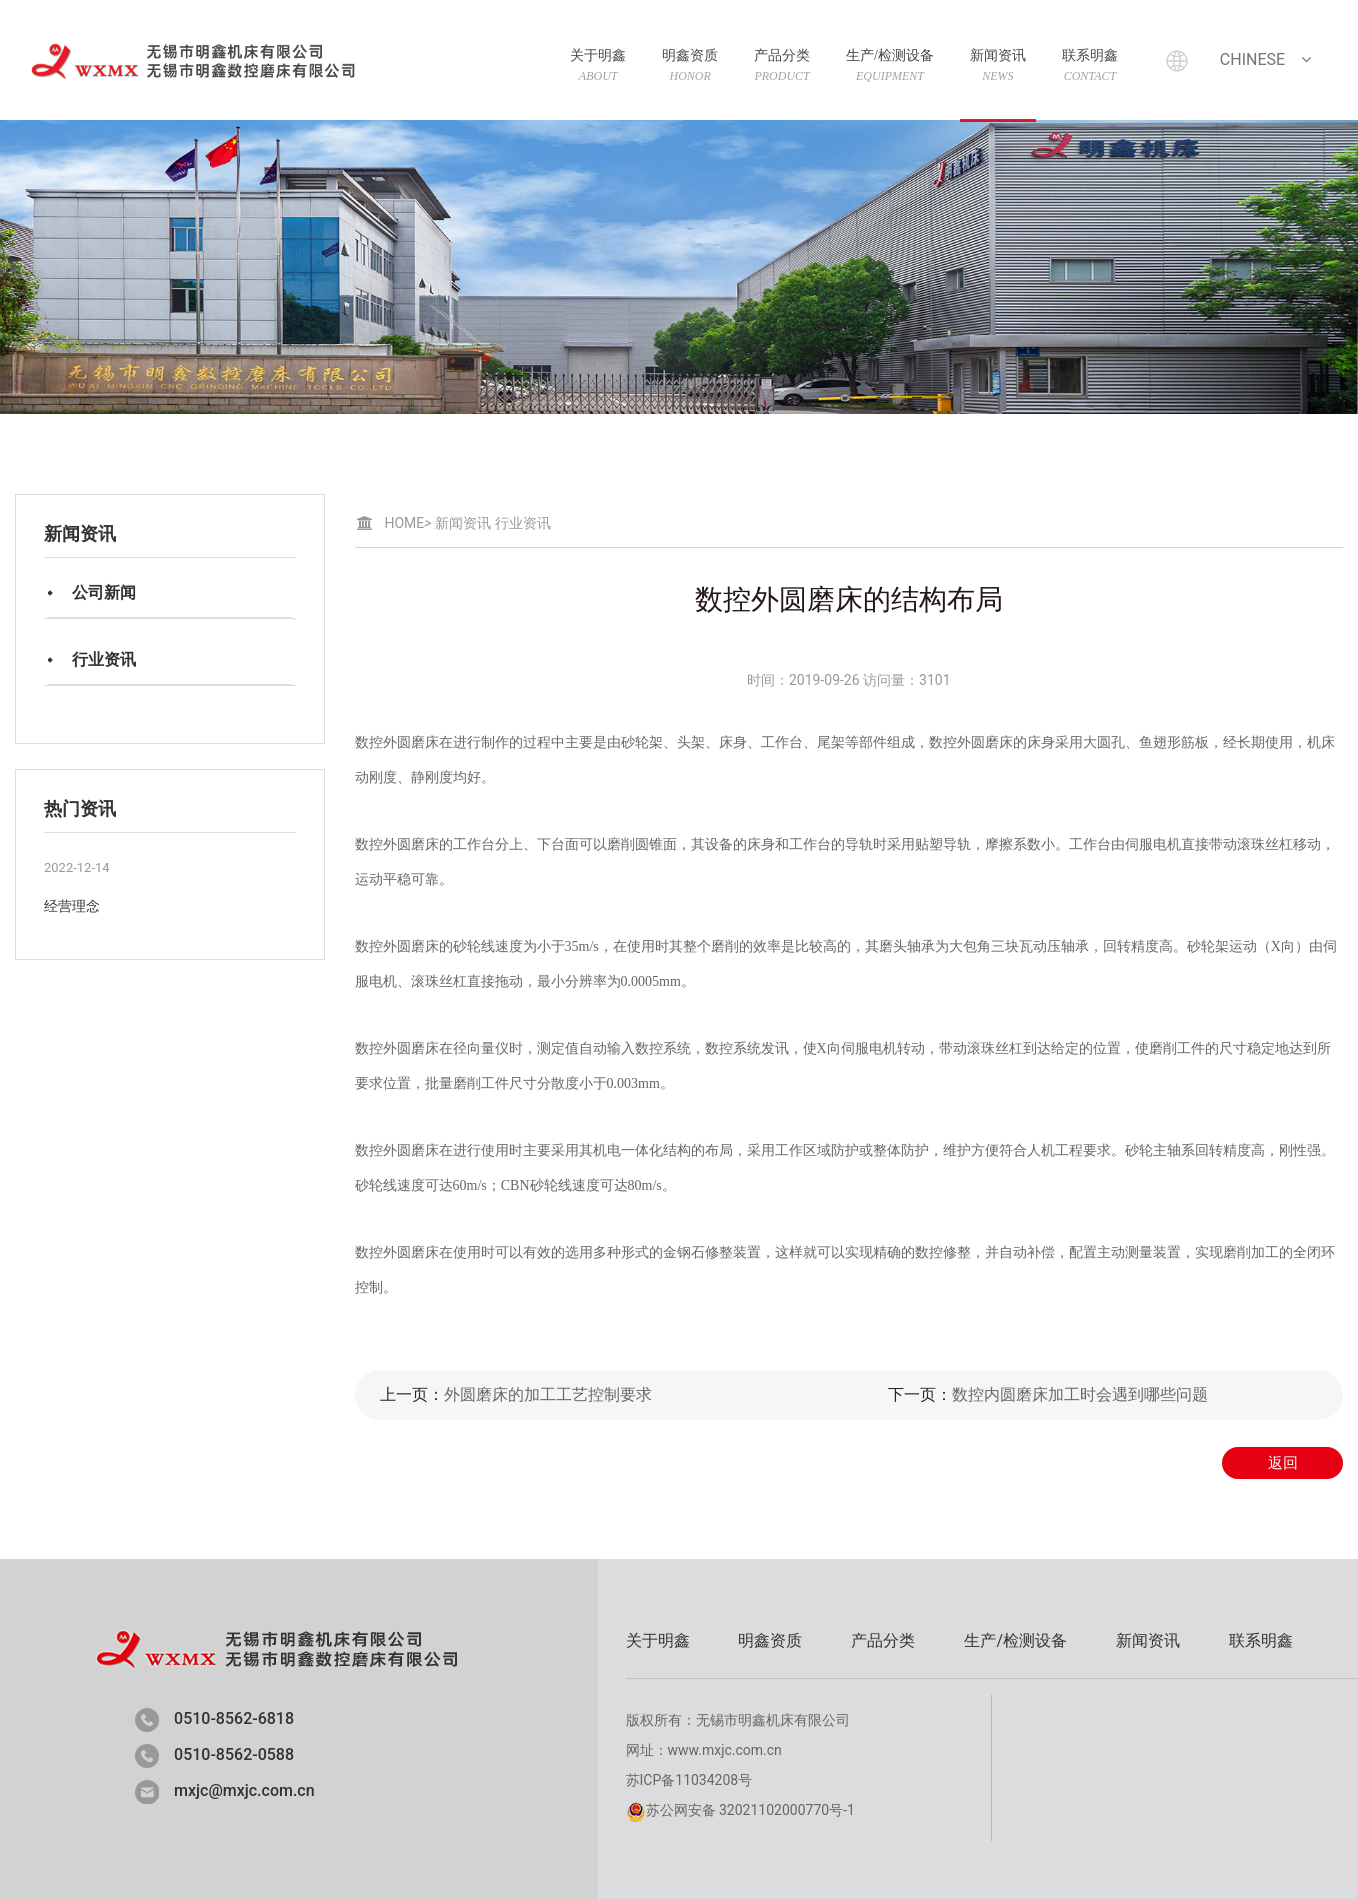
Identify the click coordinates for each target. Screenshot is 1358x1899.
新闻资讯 (998, 65)
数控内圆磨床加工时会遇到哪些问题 (1080, 1394)
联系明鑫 (1090, 65)
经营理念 (72, 906)
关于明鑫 (598, 65)
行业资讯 (104, 659)
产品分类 (782, 65)
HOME (408, 523)
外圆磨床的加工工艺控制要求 (548, 1394)
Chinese (1267, 59)
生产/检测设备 (890, 65)
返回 (1283, 1463)
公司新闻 (104, 592)
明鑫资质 (690, 65)
